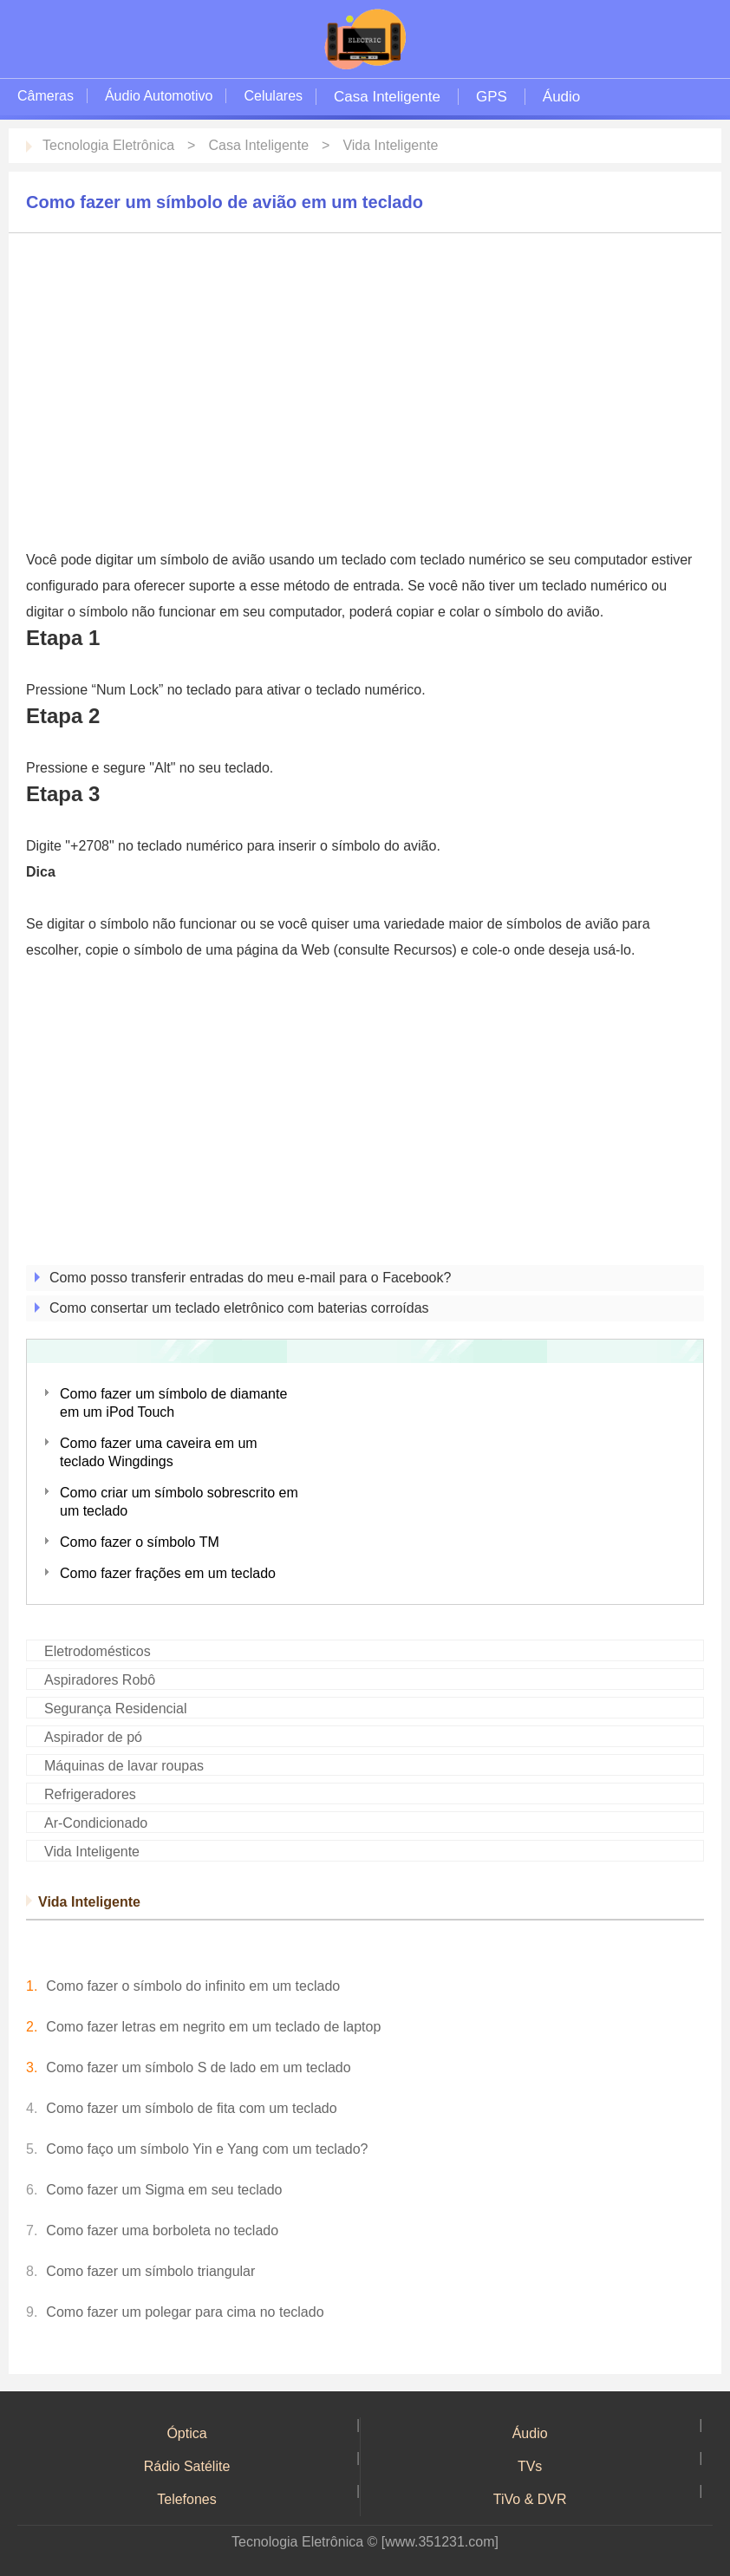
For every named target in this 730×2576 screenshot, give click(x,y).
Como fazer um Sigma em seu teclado (164, 2189)
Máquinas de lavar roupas (124, 1765)
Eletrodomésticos (97, 1651)
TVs (530, 2466)
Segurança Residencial (115, 1708)
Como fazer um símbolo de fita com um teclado (191, 2108)
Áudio (561, 96)
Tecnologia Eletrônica (108, 145)
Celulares (273, 95)
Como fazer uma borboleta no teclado (162, 2230)
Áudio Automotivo (159, 95)
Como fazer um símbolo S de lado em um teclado (198, 2067)
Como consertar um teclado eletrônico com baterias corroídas (239, 1308)
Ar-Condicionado (95, 1823)
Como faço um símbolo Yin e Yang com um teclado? (207, 2149)
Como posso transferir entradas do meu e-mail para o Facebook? (250, 1277)
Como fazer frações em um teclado (168, 1573)
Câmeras (45, 95)
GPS (491, 96)
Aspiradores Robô (99, 1680)
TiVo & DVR (530, 2499)
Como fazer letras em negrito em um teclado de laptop (213, 2026)
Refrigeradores (90, 1794)
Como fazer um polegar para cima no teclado (184, 2312)
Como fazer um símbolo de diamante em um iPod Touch (173, 1402)
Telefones (187, 2499)
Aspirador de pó (93, 1737)
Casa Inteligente (387, 96)
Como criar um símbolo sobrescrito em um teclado (179, 1501)
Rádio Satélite (187, 2466)
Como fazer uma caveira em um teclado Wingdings (158, 1452)
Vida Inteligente (390, 145)
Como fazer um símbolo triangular (150, 2271)
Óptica (186, 2433)
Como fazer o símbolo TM (139, 1542)
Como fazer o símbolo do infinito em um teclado (193, 1986)
